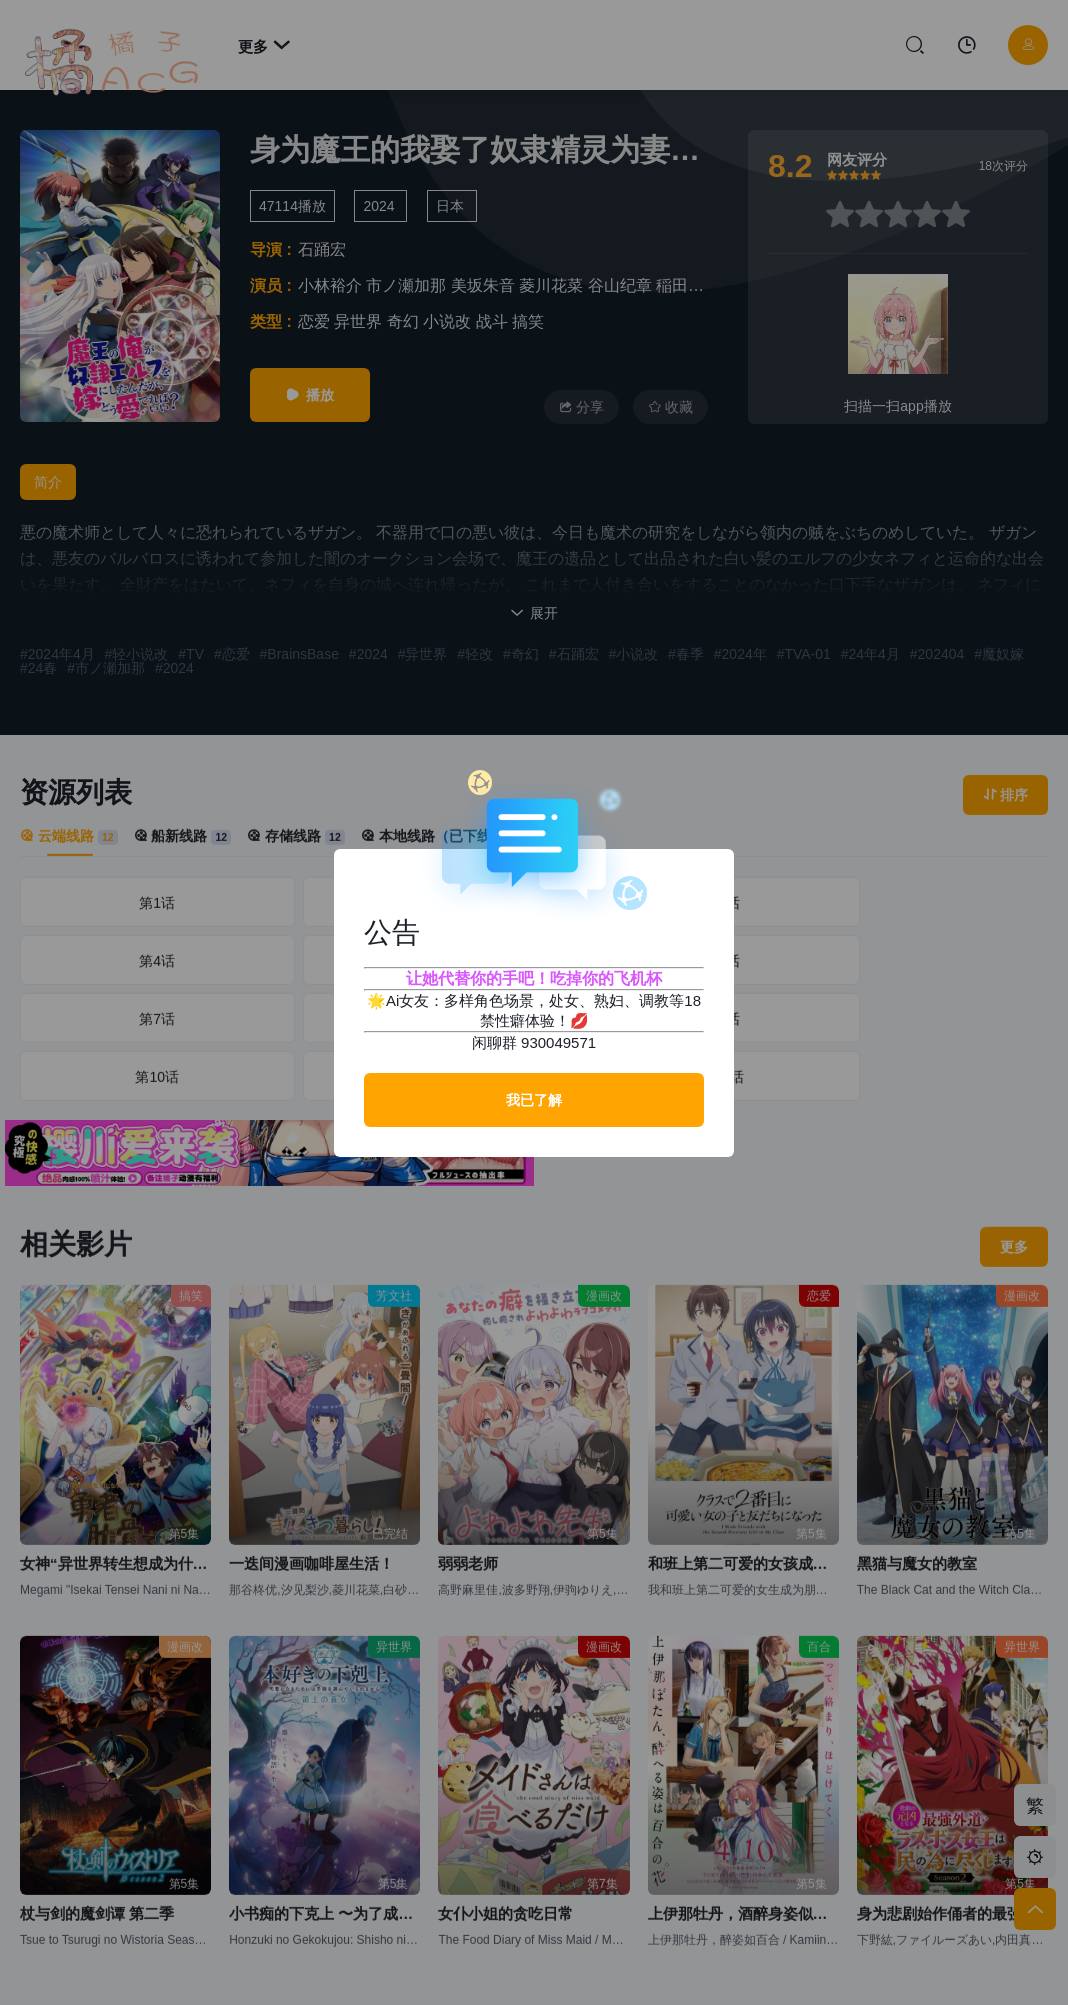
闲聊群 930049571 (534, 1042)
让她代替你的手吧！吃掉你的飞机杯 (534, 978)
